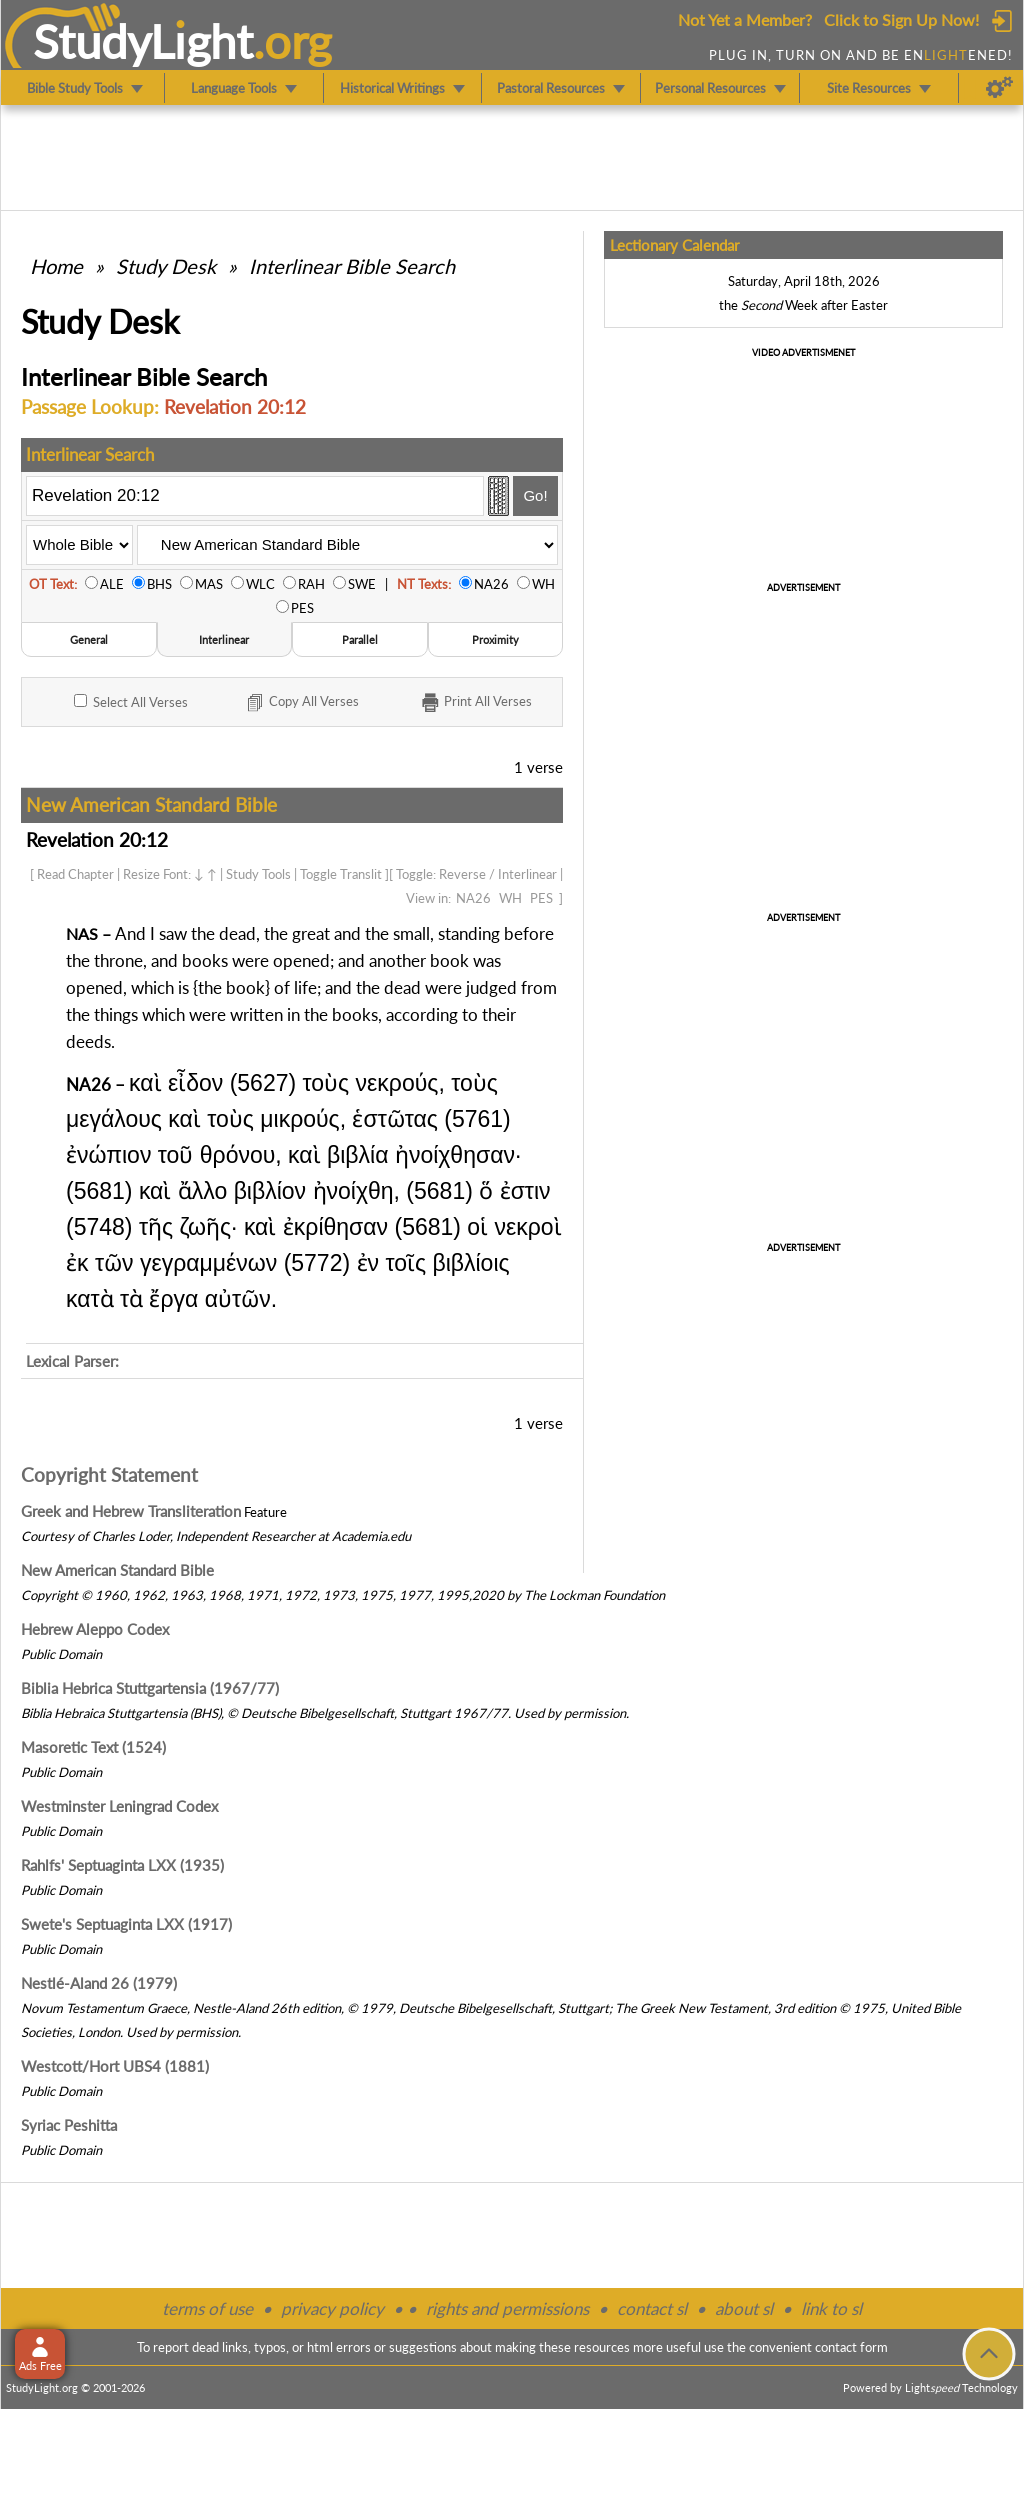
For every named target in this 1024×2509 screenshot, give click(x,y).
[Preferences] (999, 88)
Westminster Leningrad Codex (119, 1806)
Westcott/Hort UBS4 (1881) (115, 2066)
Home (56, 266)
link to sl (831, 2308)
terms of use (207, 2308)
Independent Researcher (245, 1536)
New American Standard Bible (117, 1570)
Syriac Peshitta (69, 2125)
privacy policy (332, 2308)
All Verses (131, 702)
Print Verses (475, 703)
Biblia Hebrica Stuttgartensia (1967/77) (150, 1688)
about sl (744, 2308)
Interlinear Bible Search (352, 266)
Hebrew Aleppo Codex (95, 1629)
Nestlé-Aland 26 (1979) (99, 1983)
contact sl (652, 2308)
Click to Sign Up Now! (901, 19)
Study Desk (166, 266)
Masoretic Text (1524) (93, 1747)
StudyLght (143, 41)
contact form (851, 2347)
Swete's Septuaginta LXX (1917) (126, 1924)
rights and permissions (507, 2308)
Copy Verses (301, 703)
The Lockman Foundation (594, 1595)
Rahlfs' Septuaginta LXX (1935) (122, 1865)
